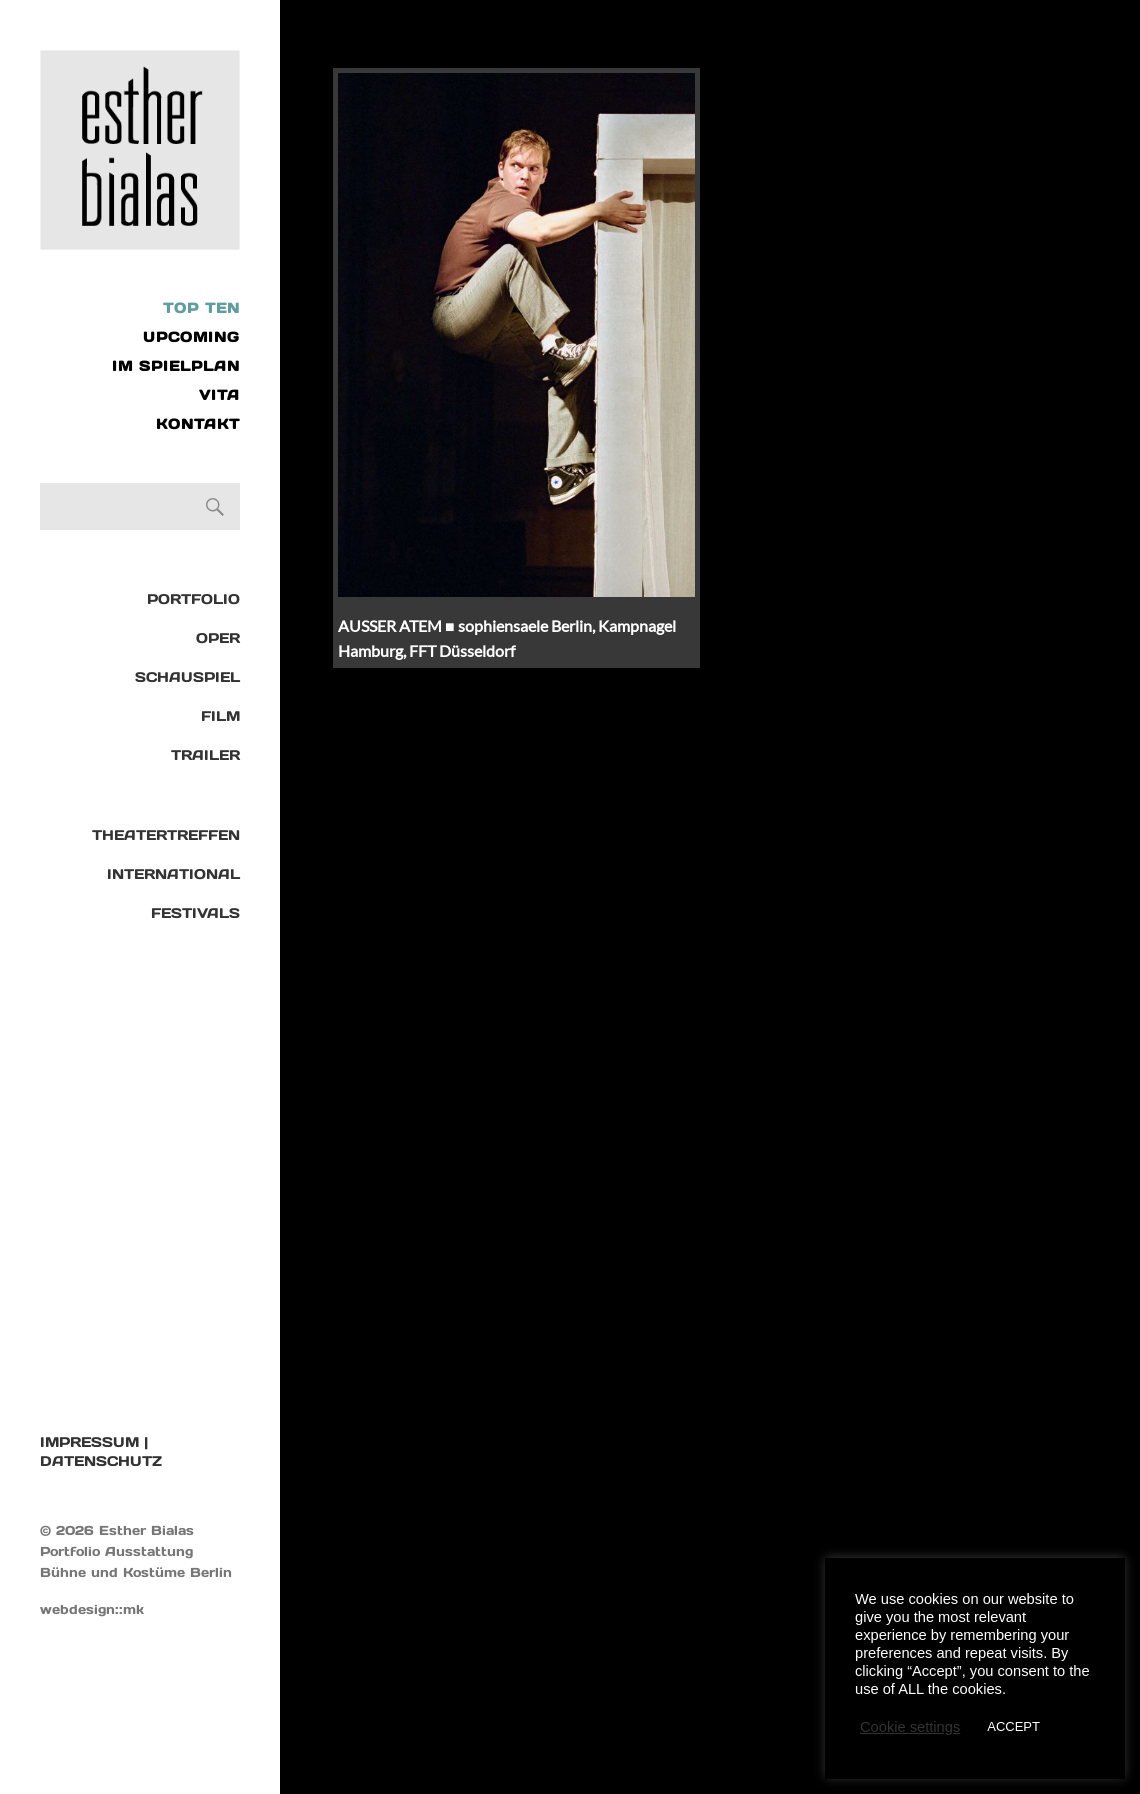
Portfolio (193, 599)
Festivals (195, 913)
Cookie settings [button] (910, 1727)
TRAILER (205, 755)
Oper (218, 638)
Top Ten (201, 308)
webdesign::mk (92, 1609)
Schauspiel (187, 677)
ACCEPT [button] (1013, 1726)
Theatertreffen (166, 835)
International (173, 874)
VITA (219, 395)
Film (220, 716)
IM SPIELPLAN (176, 366)
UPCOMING (191, 337)
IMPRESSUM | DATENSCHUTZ (101, 1451)
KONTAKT (198, 424)
